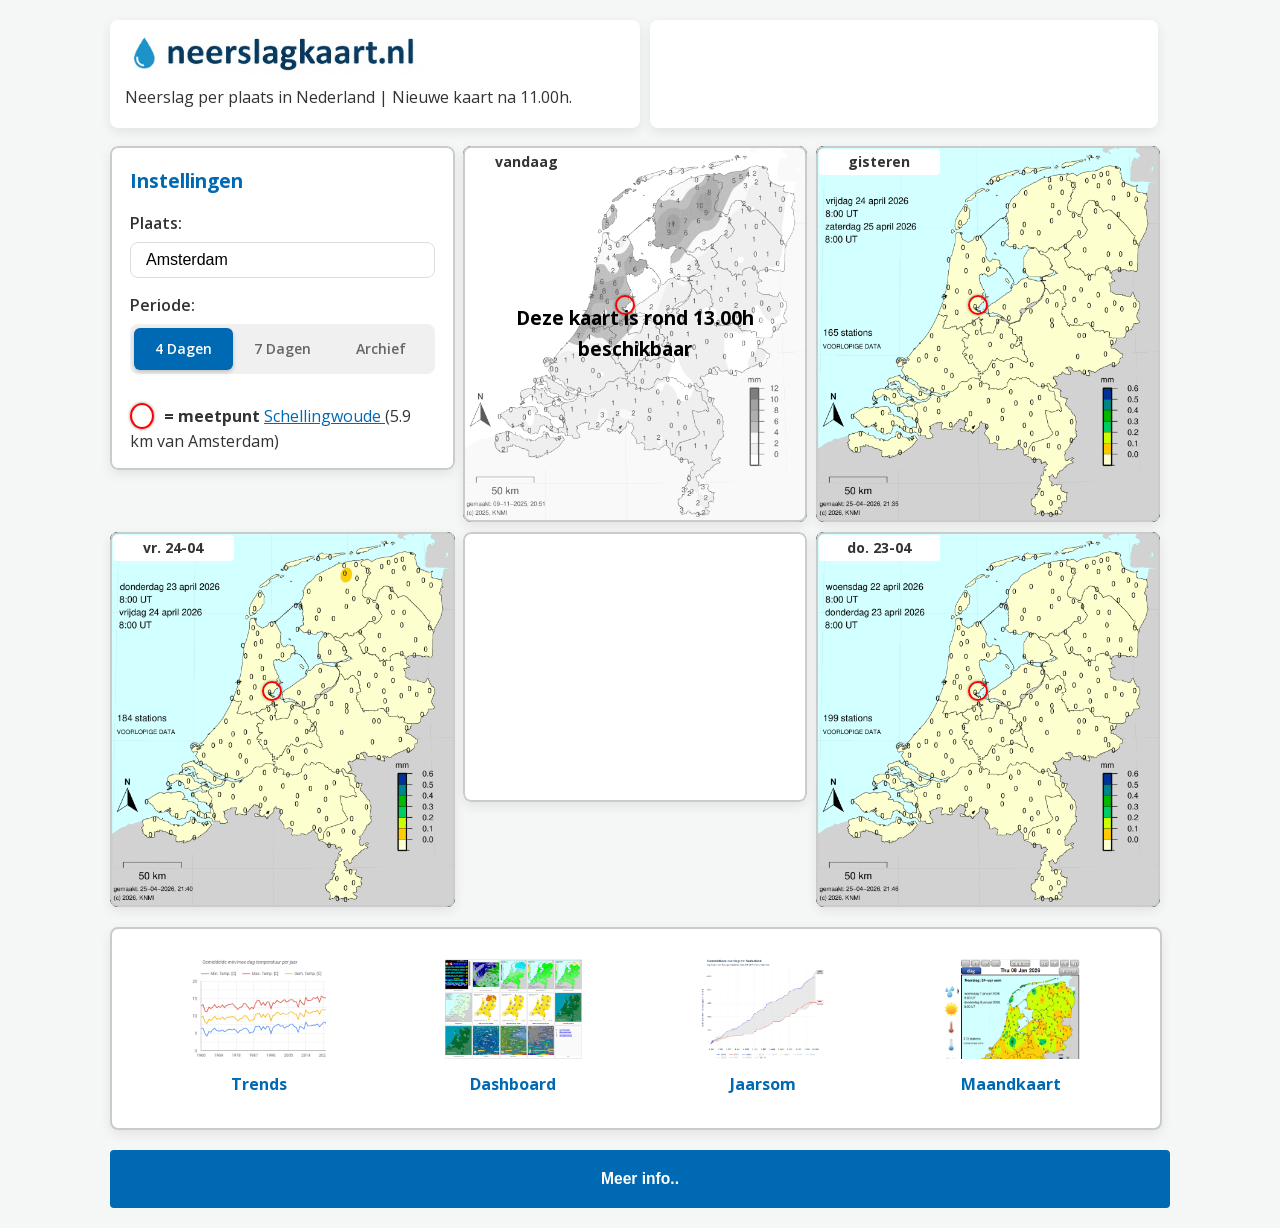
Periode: (162, 305)
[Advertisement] (904, 70)
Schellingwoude (324, 416)
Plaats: (156, 223)
